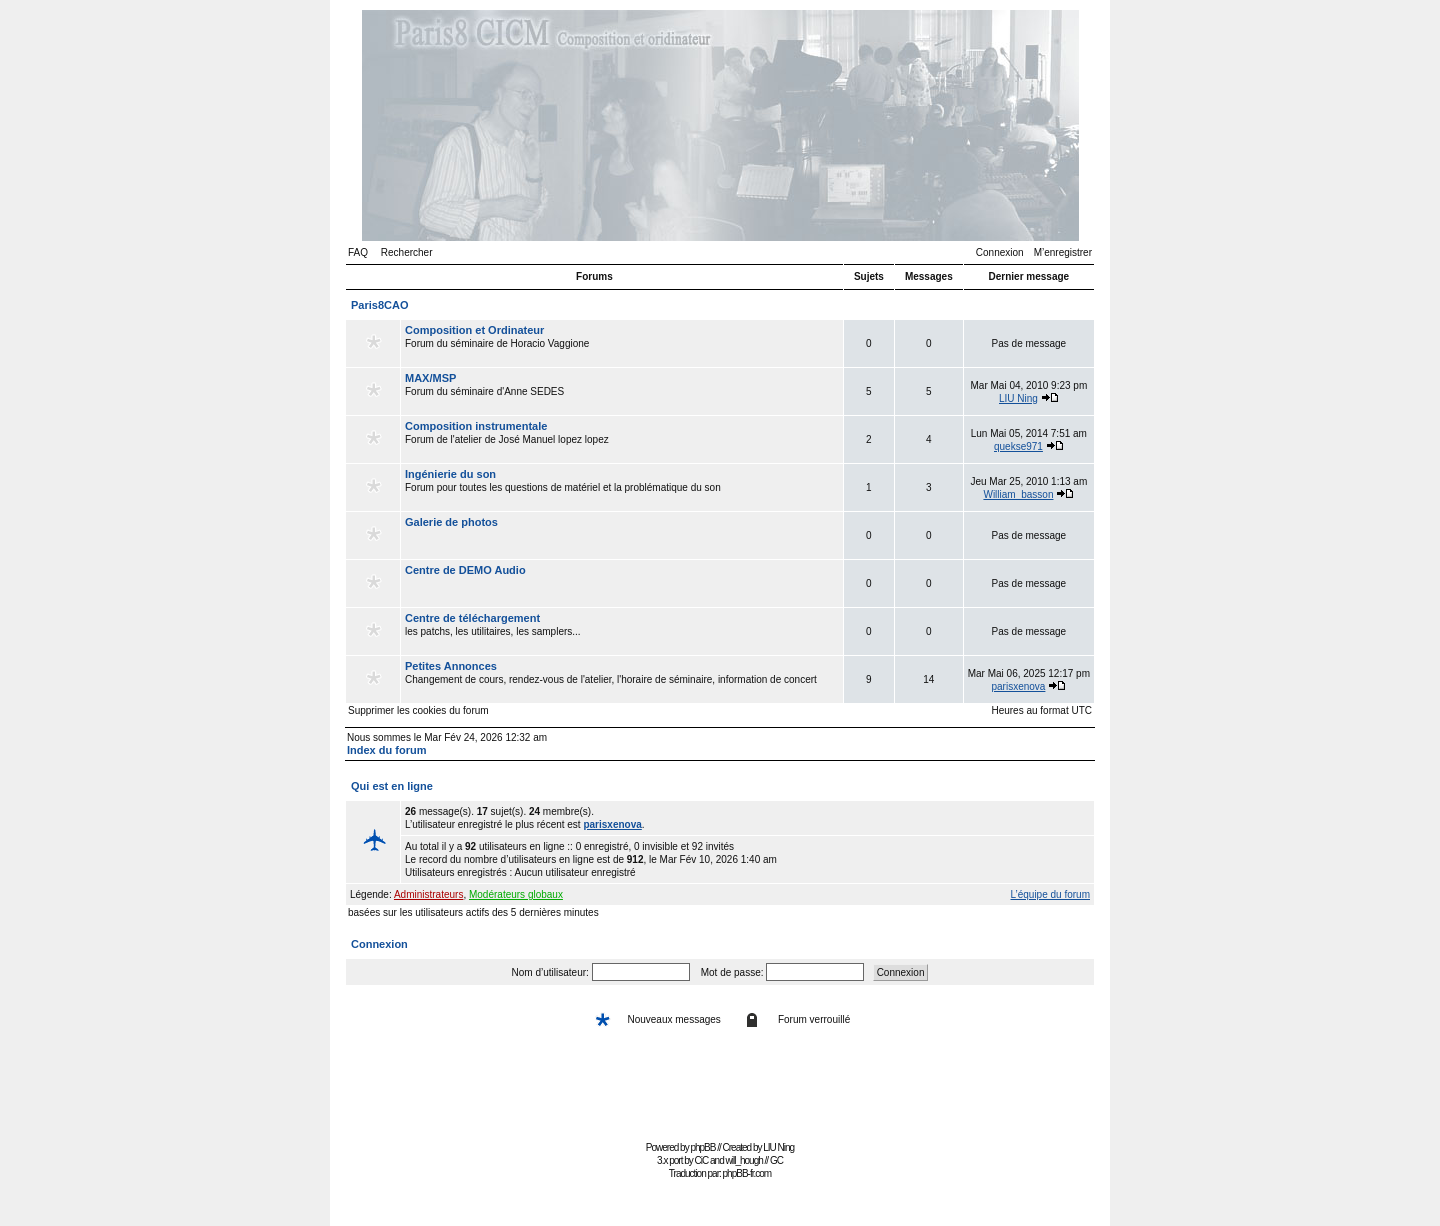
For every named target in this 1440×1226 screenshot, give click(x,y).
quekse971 (1018, 446)
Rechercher (407, 252)
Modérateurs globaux (516, 894)
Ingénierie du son (450, 474)
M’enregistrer (1063, 252)
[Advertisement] (720, 1090)
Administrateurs (428, 894)
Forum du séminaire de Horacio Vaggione (622, 343)
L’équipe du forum (1050, 894)
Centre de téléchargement (472, 618)
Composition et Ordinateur (474, 330)
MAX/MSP (430, 378)
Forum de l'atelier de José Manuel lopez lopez (622, 439)
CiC (702, 1160)
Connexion (1000, 252)
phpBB (702, 1147)
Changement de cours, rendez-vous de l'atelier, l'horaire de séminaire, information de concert (622, 679)
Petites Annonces (451, 666)
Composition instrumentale (476, 426)
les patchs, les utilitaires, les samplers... (622, 631)
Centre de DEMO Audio (465, 570)
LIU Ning (1018, 398)
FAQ (358, 252)
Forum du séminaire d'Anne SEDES (622, 391)
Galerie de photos (451, 522)
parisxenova (1019, 686)
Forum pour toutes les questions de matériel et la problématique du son (622, 487)
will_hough (744, 1160)
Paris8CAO (379, 305)
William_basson (1018, 494)
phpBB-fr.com (747, 1173)
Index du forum (386, 750)
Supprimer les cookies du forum (418, 710)
